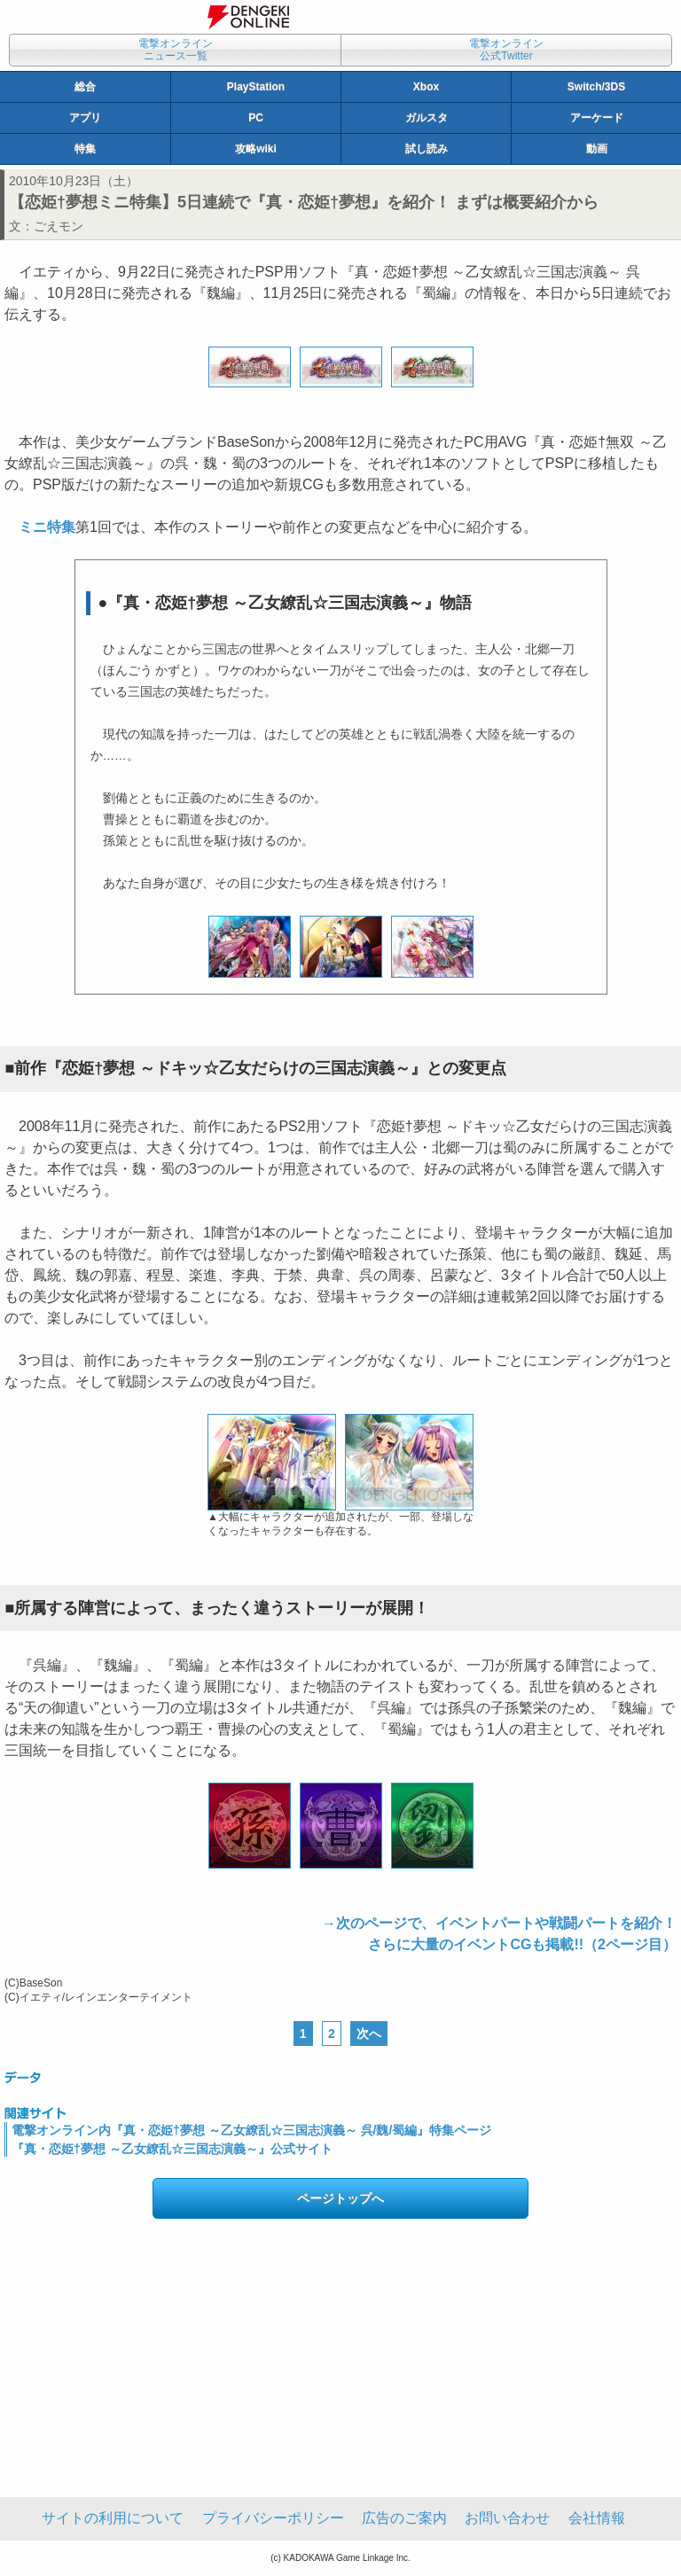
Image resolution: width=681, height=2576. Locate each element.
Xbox (426, 87)
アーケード (596, 118)
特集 (85, 149)
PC (255, 118)
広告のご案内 (404, 2517)
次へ (368, 2033)
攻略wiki (256, 149)
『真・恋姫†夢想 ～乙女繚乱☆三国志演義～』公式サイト (172, 2149)
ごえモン (58, 226)
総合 (85, 87)
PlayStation (256, 87)
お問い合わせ (507, 2517)
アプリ (85, 118)
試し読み (426, 149)
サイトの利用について (113, 2517)
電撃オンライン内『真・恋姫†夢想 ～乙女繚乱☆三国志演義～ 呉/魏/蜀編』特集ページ (251, 2130)
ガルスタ (426, 118)
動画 (596, 149)
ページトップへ (340, 2198)
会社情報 (596, 2517)
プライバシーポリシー (273, 2517)
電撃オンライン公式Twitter (506, 49)
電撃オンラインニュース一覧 (175, 49)
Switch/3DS (596, 87)
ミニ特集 (47, 527)
